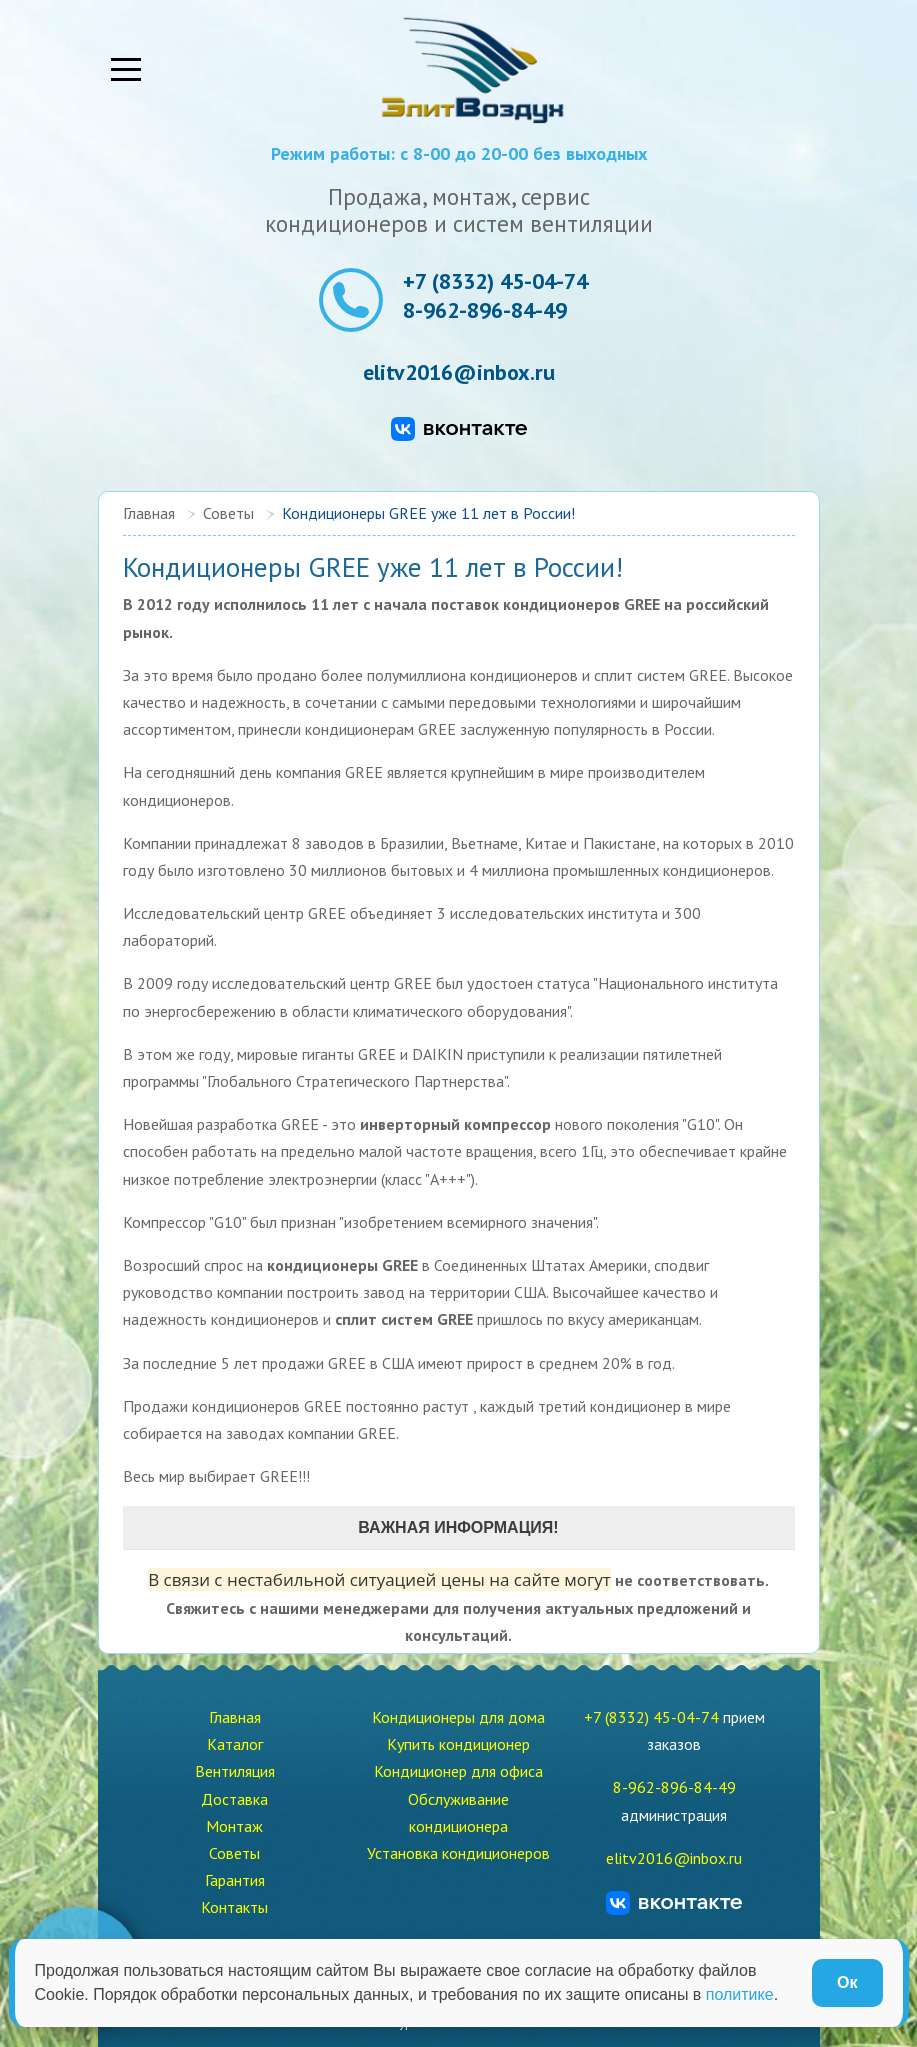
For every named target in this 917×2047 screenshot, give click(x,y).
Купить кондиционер (458, 1744)
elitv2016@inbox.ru (459, 372)
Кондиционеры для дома (458, 1717)
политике (740, 1994)
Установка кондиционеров (458, 1853)
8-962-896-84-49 (485, 310)
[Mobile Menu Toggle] (126, 70)
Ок (847, 1982)
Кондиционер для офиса (458, 1771)
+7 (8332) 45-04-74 (495, 281)
